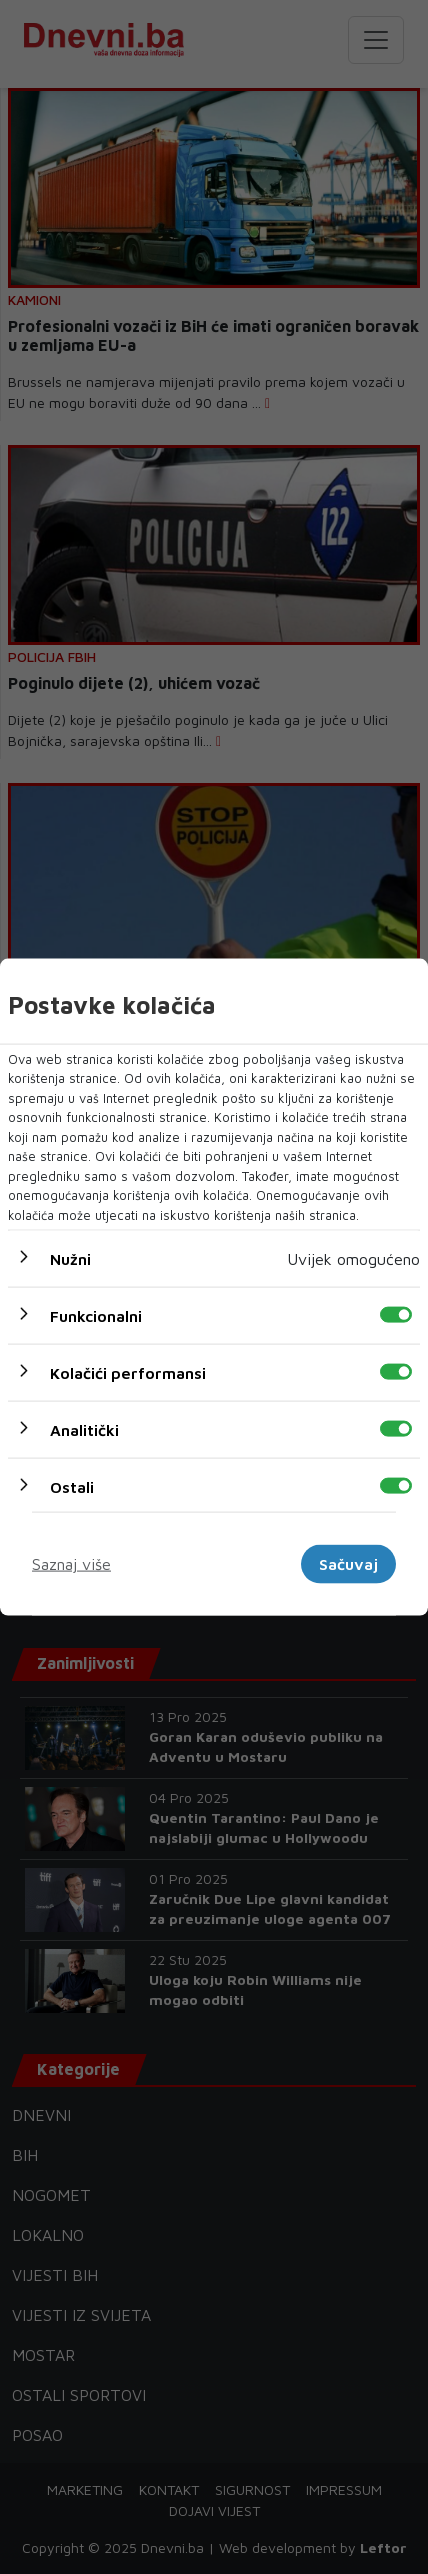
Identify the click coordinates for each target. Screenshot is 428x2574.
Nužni (70, 1259)
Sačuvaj (348, 1564)
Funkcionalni (96, 1316)
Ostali (72, 1487)
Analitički (84, 1430)
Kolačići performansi (128, 1373)
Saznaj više (71, 1564)
